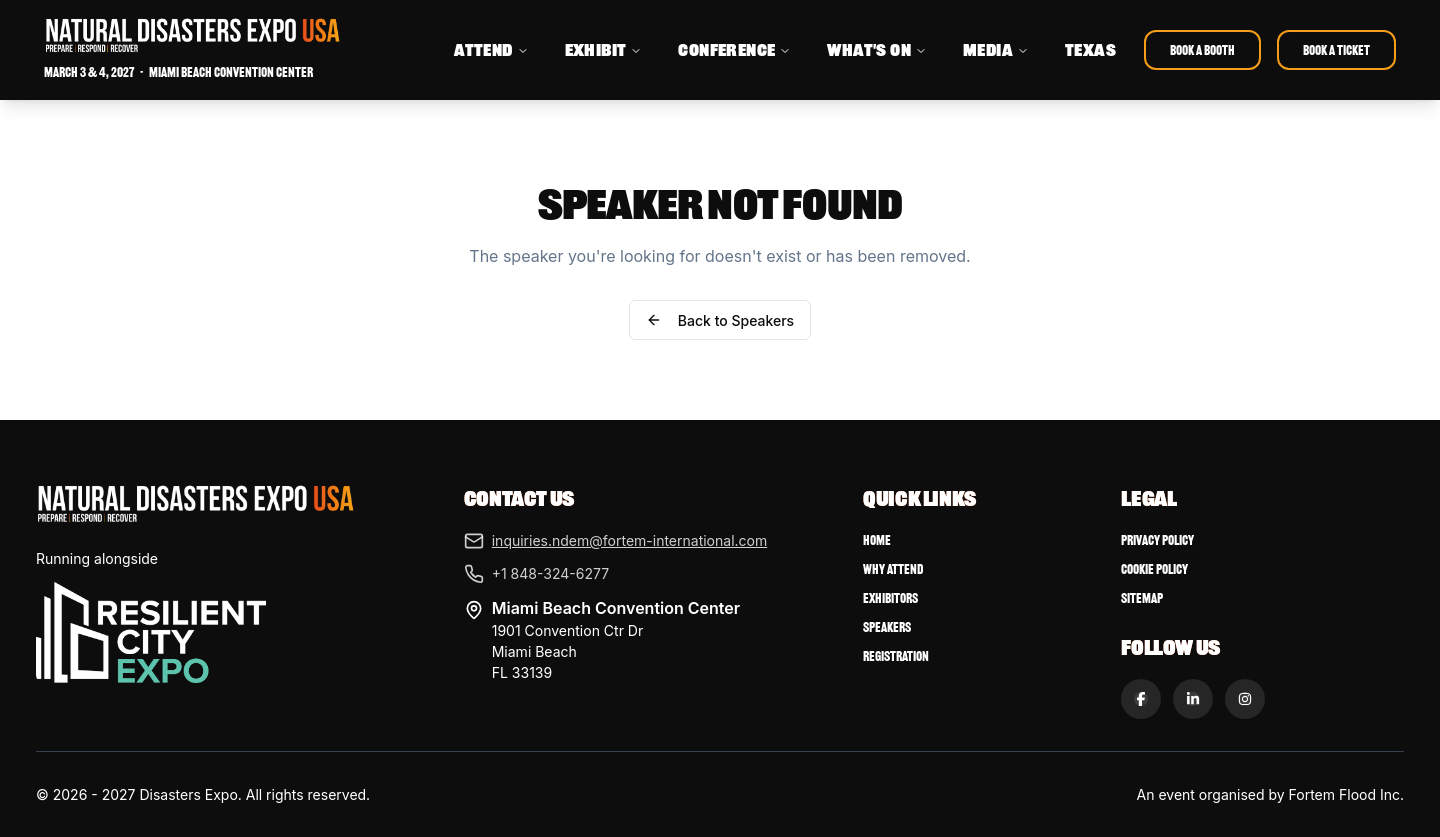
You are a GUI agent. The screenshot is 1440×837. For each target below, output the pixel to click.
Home (877, 540)
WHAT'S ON (877, 50)
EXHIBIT (604, 50)
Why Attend (893, 569)
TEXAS (1090, 50)
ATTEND (491, 50)
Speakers (887, 627)
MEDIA (996, 50)
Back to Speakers (720, 320)
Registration (896, 656)
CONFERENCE (734, 50)
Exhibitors (890, 598)
